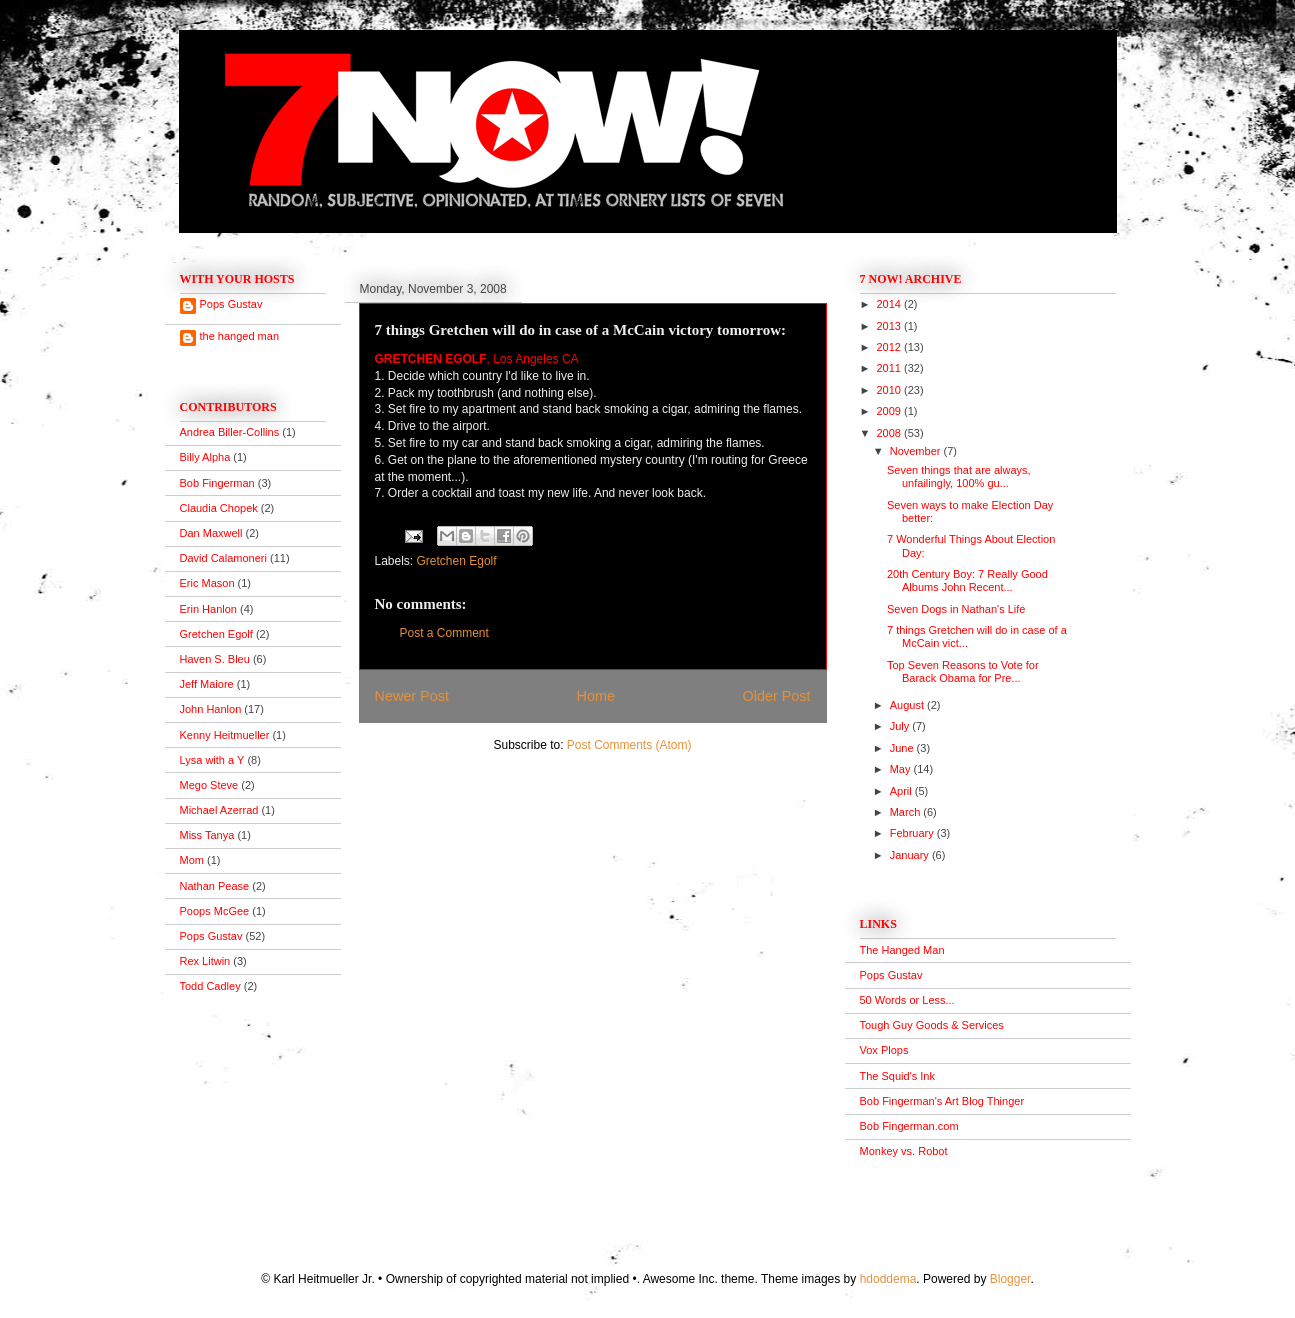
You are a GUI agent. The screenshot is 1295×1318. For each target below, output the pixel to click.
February (913, 833)
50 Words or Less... (907, 1000)
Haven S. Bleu (215, 659)
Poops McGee (215, 911)
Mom (192, 860)
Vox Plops (884, 1050)
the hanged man (240, 336)
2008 (891, 433)
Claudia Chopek (219, 508)
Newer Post (412, 696)
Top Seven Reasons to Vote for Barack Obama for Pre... (963, 671)
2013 (891, 326)
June (903, 748)
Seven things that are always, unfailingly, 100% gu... (959, 476)
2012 (891, 347)
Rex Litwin (205, 961)
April (902, 791)
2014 (891, 304)
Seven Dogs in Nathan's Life (956, 609)
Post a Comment (444, 633)
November (917, 451)
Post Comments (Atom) (629, 745)
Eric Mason (207, 583)
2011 (891, 368)
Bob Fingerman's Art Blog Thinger (942, 1101)
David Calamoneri (223, 558)
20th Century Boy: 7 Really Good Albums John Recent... (967, 580)
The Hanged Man (902, 950)
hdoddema (888, 1279)
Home (596, 696)
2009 (891, 411)
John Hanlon (211, 709)
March (907, 812)
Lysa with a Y (212, 760)
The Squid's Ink (897, 1076)
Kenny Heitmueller (225, 735)
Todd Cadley (210, 986)
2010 (891, 390)
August (908, 705)
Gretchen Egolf (457, 561)
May (902, 769)
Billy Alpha (205, 457)
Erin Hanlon (208, 609)
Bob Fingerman (217, 483)
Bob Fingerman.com (909, 1126)
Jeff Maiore (207, 684)
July (901, 726)
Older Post (777, 696)
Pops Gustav (231, 304)
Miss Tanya (207, 835)
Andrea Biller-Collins (230, 432)
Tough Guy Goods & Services (932, 1025)
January (911, 855)
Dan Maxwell (211, 533)
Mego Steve (209, 785)
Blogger (1010, 1279)
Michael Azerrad (219, 810)
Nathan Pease (215, 886)
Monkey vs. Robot (904, 1151)
